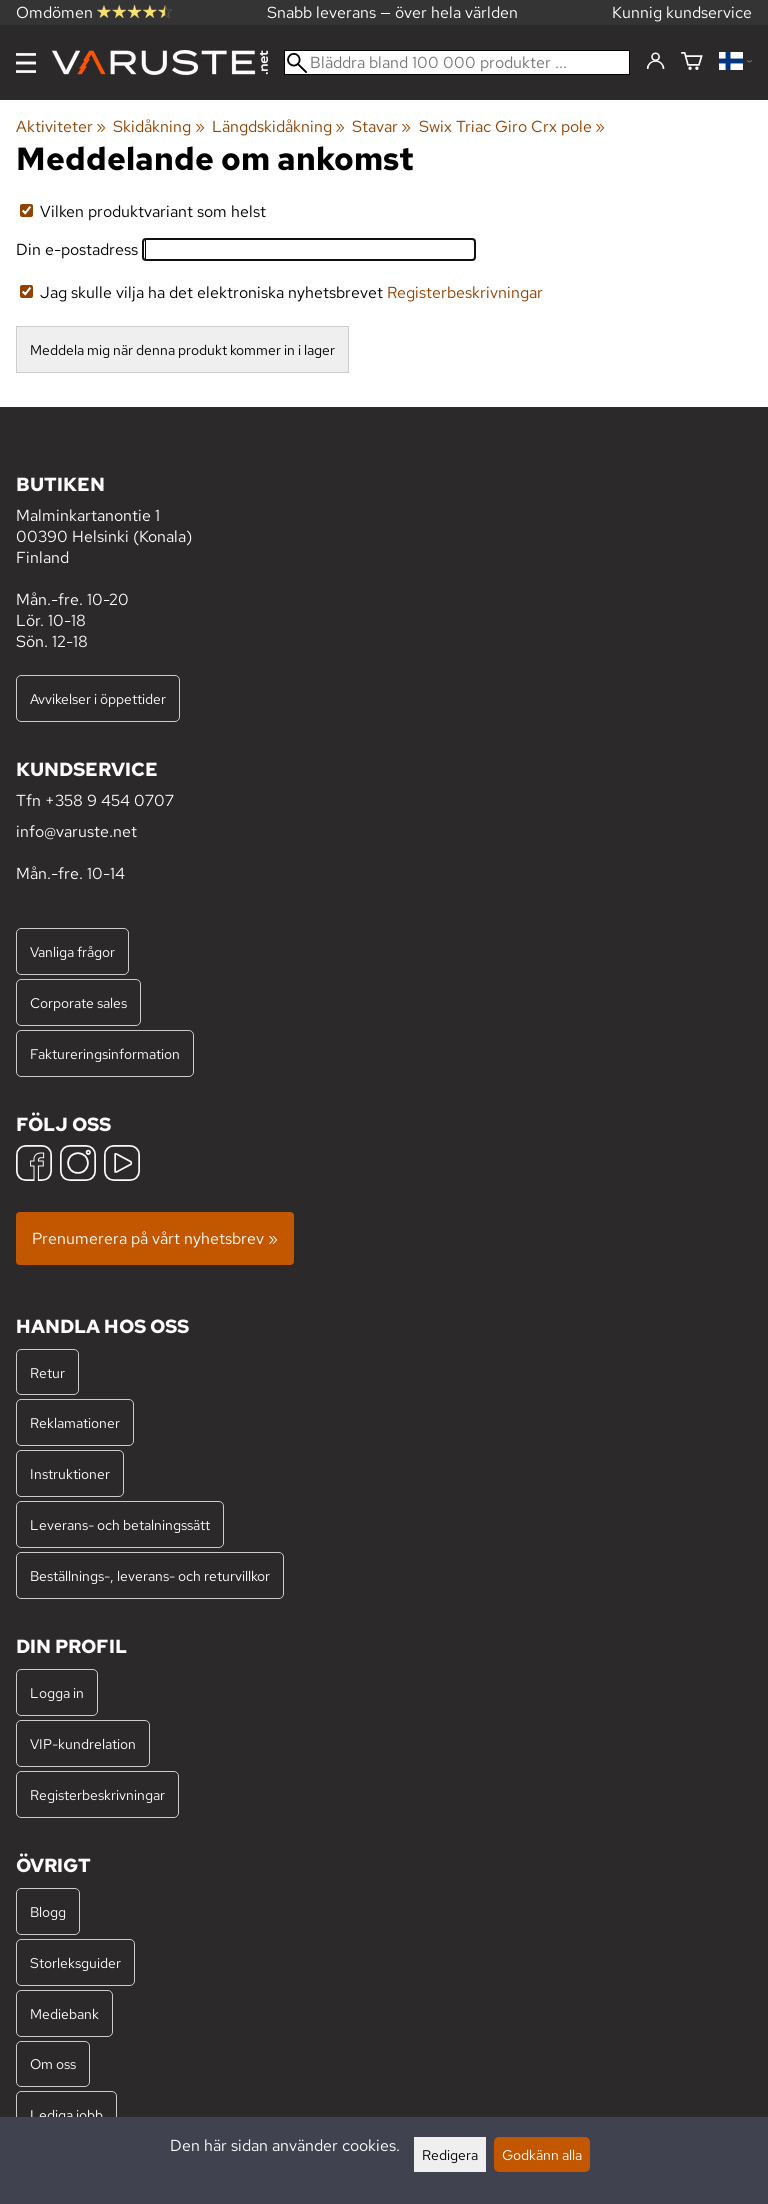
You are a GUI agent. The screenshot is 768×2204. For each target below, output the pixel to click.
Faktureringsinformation (105, 1053)
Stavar (381, 126)
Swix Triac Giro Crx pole (512, 126)
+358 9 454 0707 (109, 800)
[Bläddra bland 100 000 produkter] (457, 62)
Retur (47, 1372)
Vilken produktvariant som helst (143, 211)
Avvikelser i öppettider (98, 698)
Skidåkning (158, 126)
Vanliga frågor (72, 951)
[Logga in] (655, 62)
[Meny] (26, 63)
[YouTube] (122, 1165)
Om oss (53, 2063)
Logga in (57, 1692)
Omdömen (94, 12)
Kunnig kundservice (682, 12)
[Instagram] (78, 1165)
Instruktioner (70, 1473)
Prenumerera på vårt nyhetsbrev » (155, 1238)
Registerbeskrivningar (465, 292)
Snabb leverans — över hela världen (392, 12)
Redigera (450, 2154)
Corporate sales (78, 1002)
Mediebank (64, 2013)
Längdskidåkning (278, 126)
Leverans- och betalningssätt (120, 1524)
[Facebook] (34, 1165)
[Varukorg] (692, 62)
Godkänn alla (542, 2154)
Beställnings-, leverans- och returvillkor (150, 1575)
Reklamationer (75, 1422)
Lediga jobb (66, 2114)
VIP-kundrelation (83, 1743)
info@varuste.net (76, 831)
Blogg (48, 1911)
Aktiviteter (61, 126)
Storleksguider (75, 1962)
